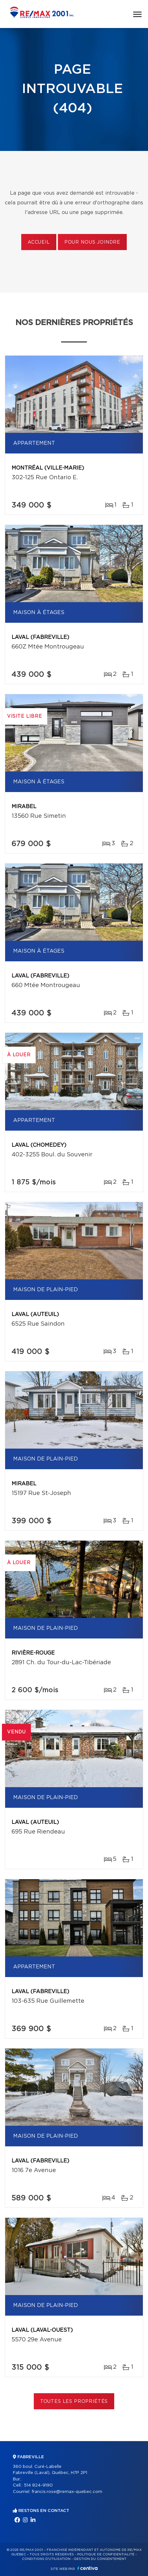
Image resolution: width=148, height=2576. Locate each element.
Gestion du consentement (100, 2559)
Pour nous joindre (92, 242)
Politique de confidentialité (105, 2554)
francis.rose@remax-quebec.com (67, 2492)
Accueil (39, 242)
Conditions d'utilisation (46, 2559)
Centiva (87, 2568)
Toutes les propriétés (74, 2401)
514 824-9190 (38, 2485)
